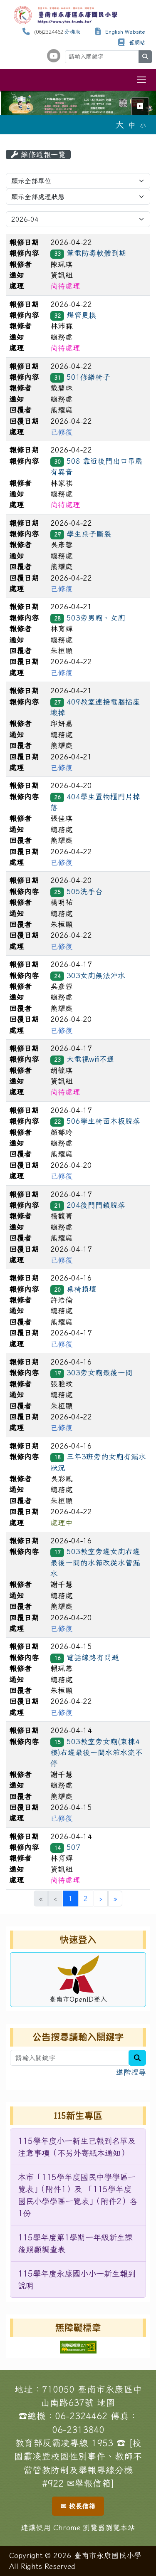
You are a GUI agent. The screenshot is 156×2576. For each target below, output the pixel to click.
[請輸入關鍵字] (102, 56)
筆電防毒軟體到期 (96, 253)
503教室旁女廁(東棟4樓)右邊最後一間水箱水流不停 (96, 1752)
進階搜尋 (131, 2072)
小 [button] (143, 125)
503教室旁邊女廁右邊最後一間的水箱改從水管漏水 (95, 1562)
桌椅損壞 (82, 1289)
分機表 (72, 32)
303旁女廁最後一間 (100, 1372)
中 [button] (132, 125)
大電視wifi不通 (90, 1059)
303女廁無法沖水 (96, 975)
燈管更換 (82, 315)
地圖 (106, 2402)
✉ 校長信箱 (78, 2506)
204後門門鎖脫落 (96, 1205)
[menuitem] (78, 2147)
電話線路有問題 (93, 1657)
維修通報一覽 (38, 154)
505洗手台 (85, 891)
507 (73, 1847)
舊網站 (137, 42)
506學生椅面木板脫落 (103, 1121)
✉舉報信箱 (89, 2483)
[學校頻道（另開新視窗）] (53, 55)
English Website (125, 32)
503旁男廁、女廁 (96, 617)
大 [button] (119, 124)
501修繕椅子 (88, 377)
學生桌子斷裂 (89, 533)
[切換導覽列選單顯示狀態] (141, 80)
